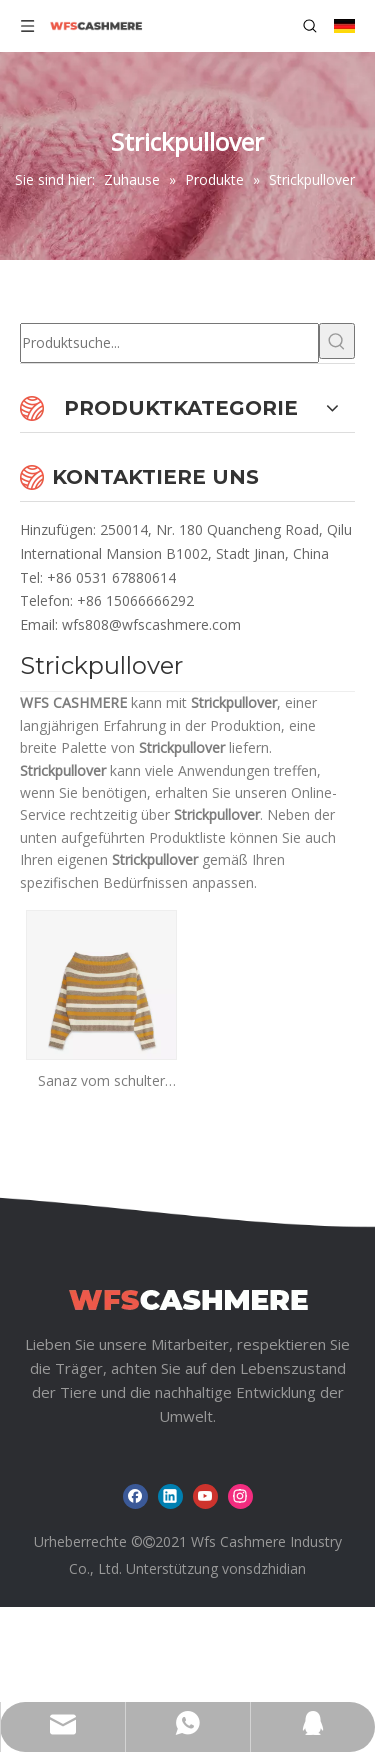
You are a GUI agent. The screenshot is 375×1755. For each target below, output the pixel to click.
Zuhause (72, 1467)
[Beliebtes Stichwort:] (337, 341)
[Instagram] (240, 1588)
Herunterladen (189, 1498)
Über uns (276, 1467)
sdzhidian (276, 1660)
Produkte (173, 1467)
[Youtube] (205, 1588)
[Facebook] (135, 1588)
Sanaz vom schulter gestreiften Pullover (101, 1081)
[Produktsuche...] (169, 343)
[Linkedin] (170, 1588)
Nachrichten (60, 1498)
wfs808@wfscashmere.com (151, 624)
